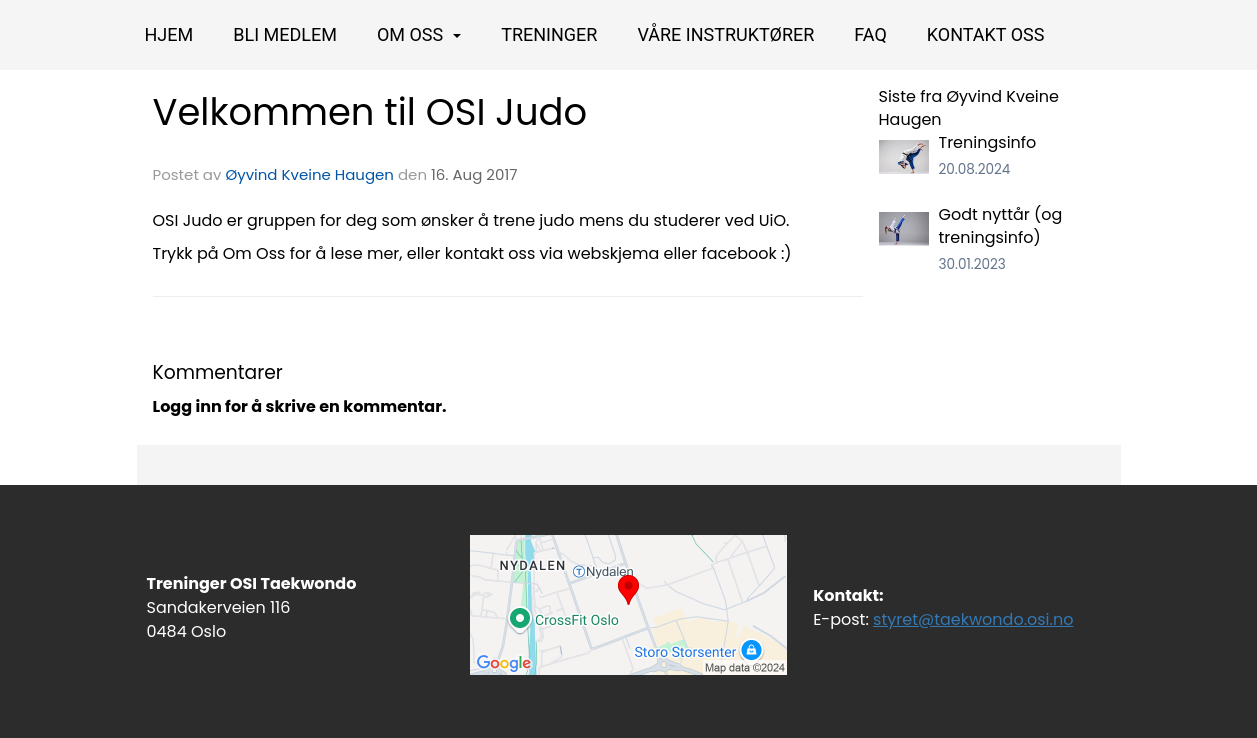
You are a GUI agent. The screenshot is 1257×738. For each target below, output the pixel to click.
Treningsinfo (988, 142)
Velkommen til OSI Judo (370, 112)
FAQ (870, 34)
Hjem (169, 34)
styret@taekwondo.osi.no (973, 619)
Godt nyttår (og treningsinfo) (1001, 226)
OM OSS (419, 34)
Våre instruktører (725, 34)
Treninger (549, 34)
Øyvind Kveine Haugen (309, 174)
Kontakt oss (986, 34)
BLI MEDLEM (285, 34)
